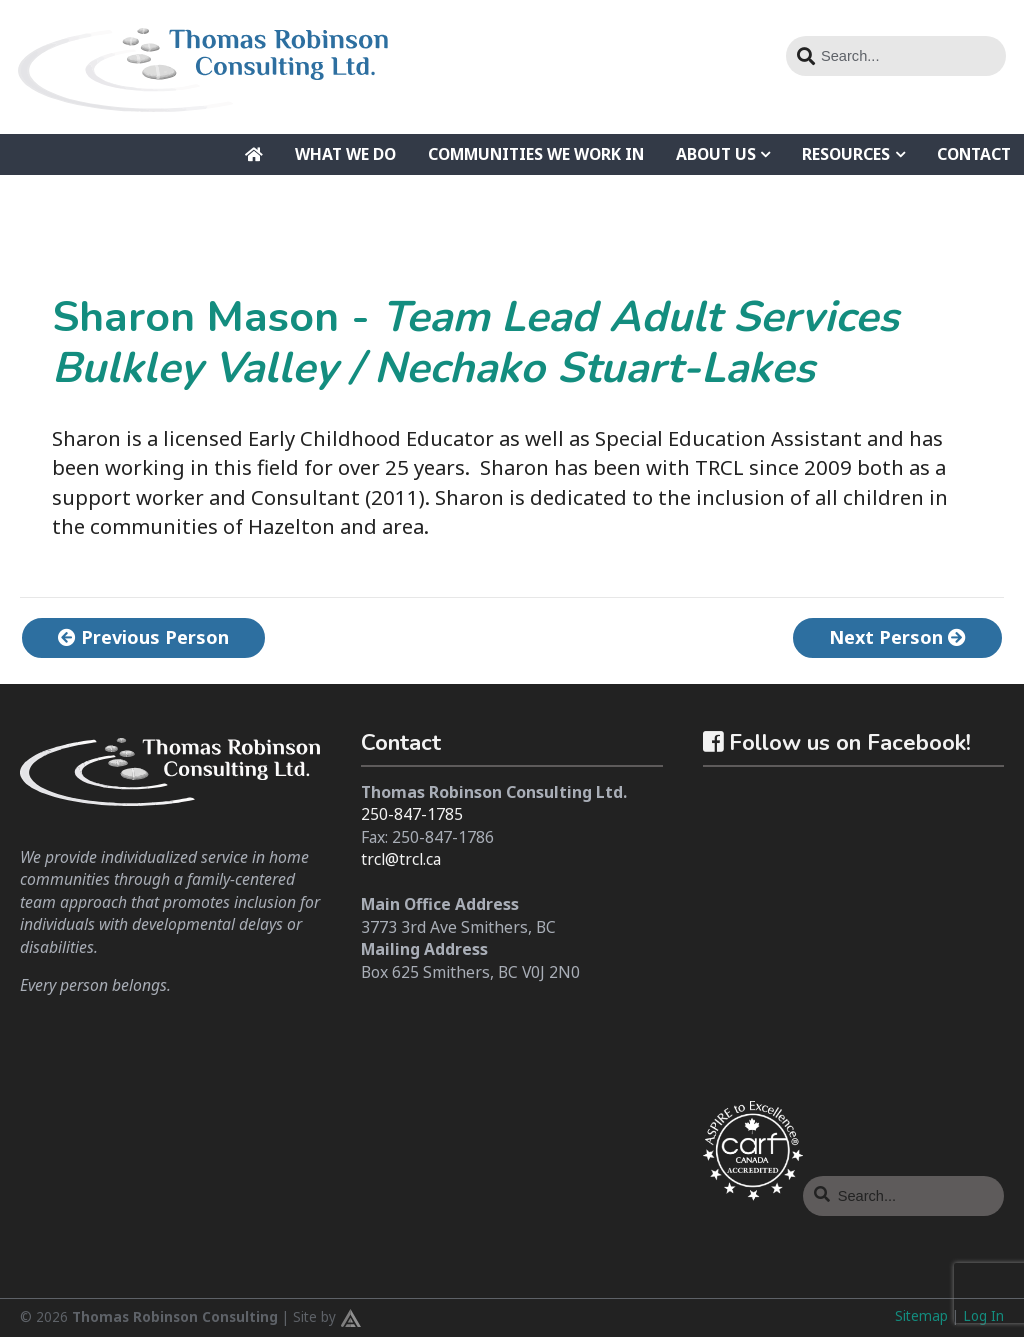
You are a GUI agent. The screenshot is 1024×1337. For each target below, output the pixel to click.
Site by (327, 1318)
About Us (716, 154)
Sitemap (921, 1316)
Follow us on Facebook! (837, 742)
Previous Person (143, 637)
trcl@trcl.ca (401, 859)
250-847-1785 (412, 814)
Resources (846, 154)
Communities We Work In (536, 154)
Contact (974, 154)
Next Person (897, 637)
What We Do (345, 154)
